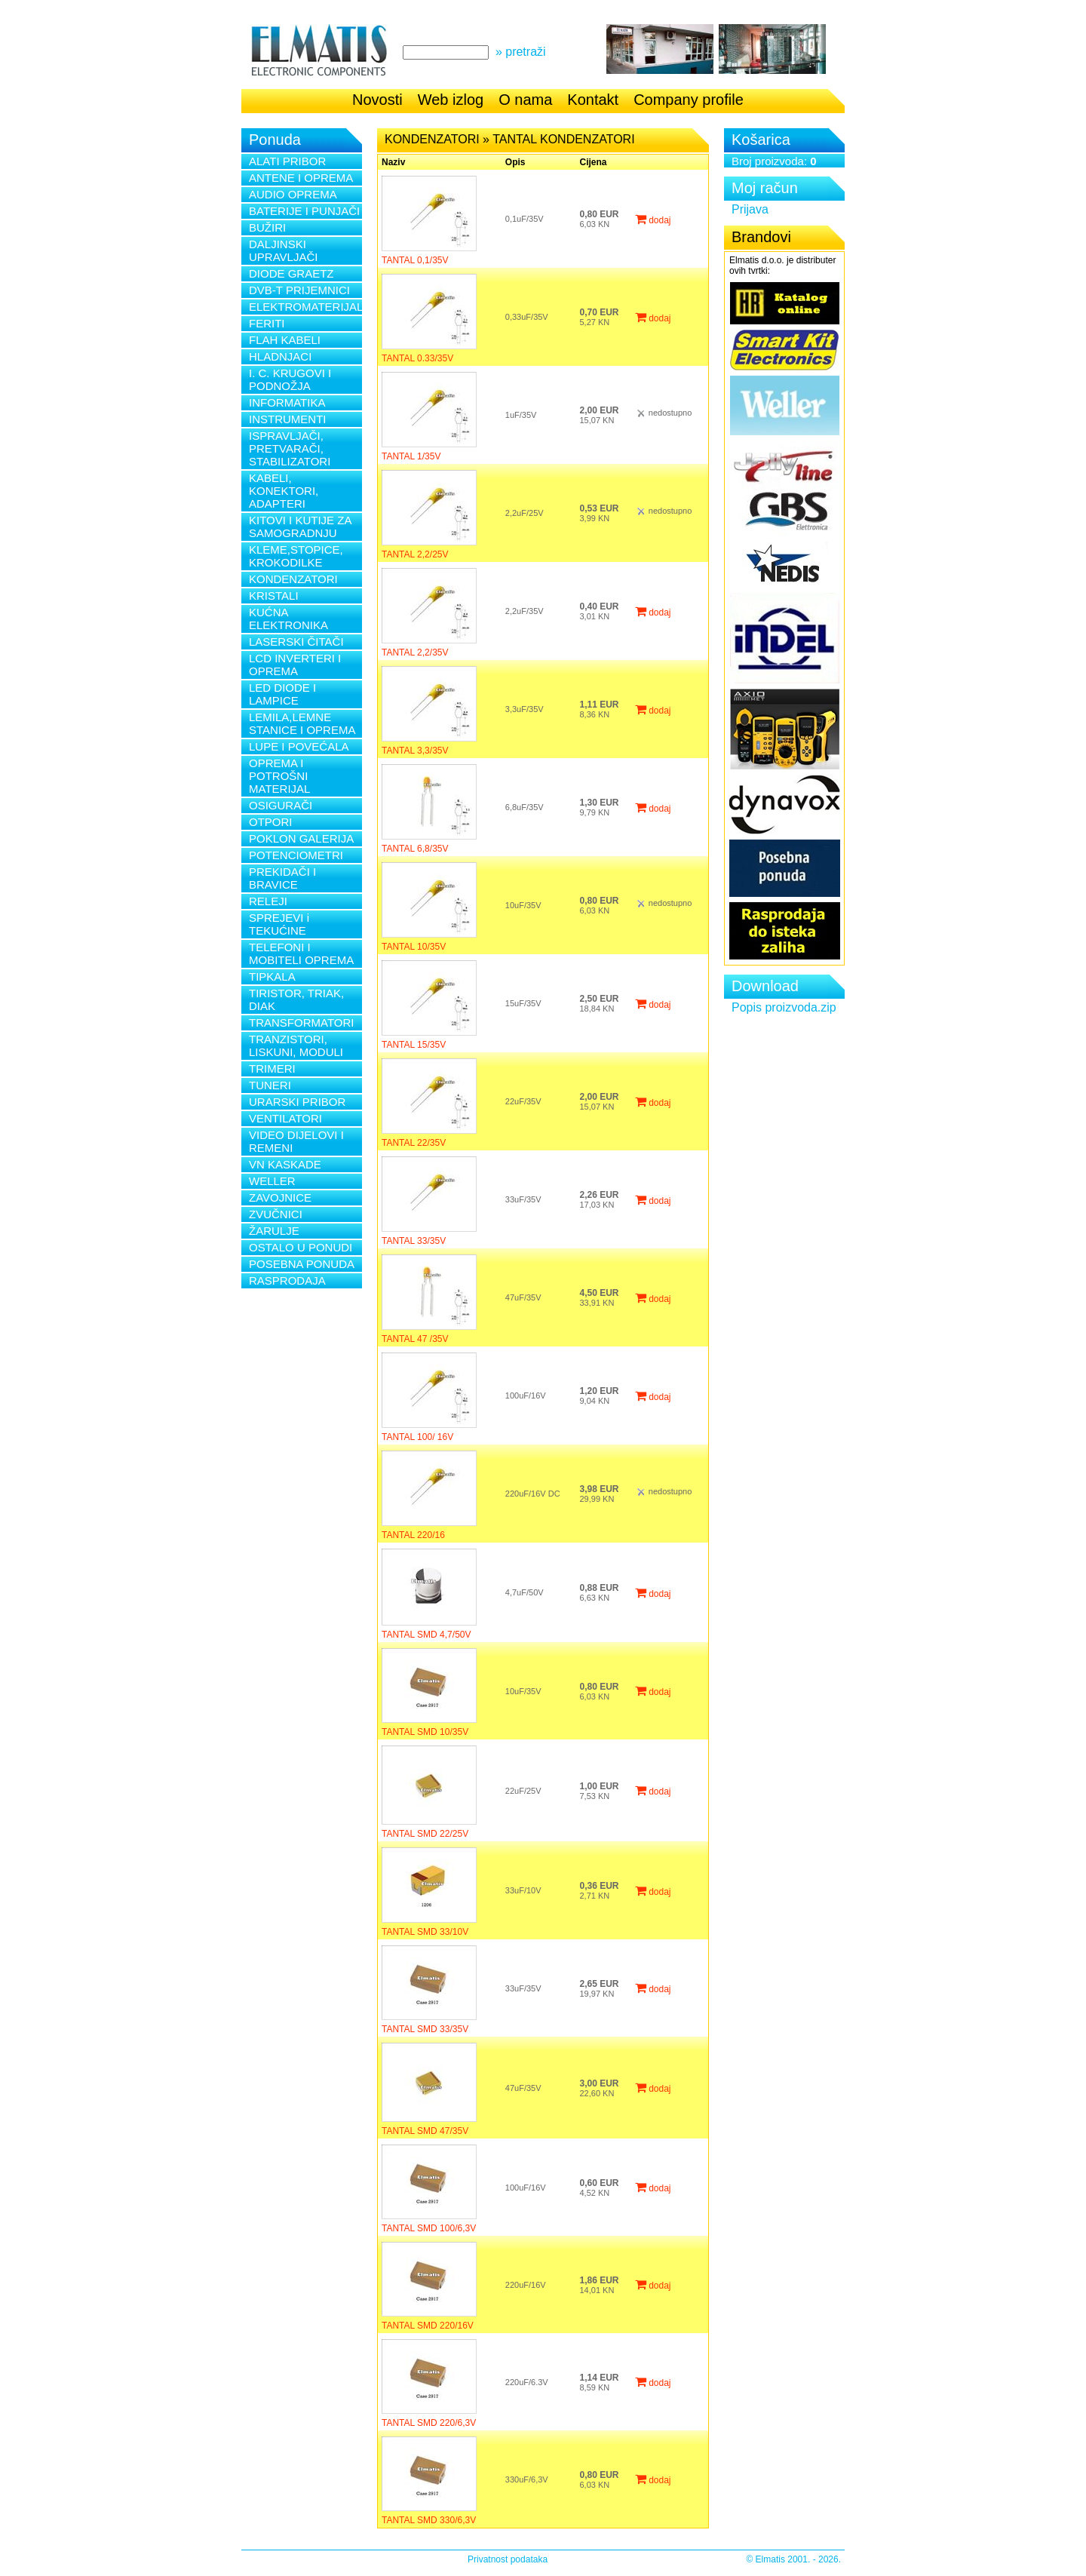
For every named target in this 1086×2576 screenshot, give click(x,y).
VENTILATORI (285, 1118)
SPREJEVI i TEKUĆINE (279, 924)
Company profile (689, 99)
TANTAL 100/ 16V (417, 1437)
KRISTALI (274, 595)
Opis (515, 162)
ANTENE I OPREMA (301, 177)
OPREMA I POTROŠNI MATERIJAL (279, 776)
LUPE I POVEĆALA (299, 746)
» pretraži (520, 51)
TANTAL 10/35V (414, 946)
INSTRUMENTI (288, 419)
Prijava (750, 209)
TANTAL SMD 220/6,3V (429, 2423)
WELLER (272, 1180)
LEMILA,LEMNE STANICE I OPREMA (302, 723)
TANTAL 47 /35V (415, 1339)
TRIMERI (272, 1068)
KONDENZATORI (293, 579)
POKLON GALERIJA (301, 838)
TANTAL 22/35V (414, 1143)
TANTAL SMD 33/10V (425, 1932)
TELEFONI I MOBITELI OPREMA (301, 953)
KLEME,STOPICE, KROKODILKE (296, 556)
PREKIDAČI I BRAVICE (282, 878)
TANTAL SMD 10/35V (425, 1732)
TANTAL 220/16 (413, 1535)
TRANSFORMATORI (301, 1022)
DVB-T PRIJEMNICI (299, 290)
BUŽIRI (267, 227)
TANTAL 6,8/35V (415, 848)
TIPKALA (272, 976)
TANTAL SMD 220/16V (428, 2325)
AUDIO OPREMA (293, 194)
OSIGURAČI (280, 805)
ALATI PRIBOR (287, 161)
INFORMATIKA (287, 402)
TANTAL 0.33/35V (417, 358)
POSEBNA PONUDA (301, 1263)
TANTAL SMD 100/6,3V (429, 2228)
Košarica (761, 139)
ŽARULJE (274, 1230)
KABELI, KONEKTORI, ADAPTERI (283, 490)
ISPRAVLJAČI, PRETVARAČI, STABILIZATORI (289, 448)
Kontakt (592, 99)
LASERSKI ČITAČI (296, 641)
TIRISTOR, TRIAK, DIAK (296, 999)
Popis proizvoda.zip (784, 1007)
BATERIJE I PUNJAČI (304, 210)
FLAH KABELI (285, 339)
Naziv (393, 162)
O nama (525, 99)
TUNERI (270, 1085)
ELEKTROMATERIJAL (305, 306)
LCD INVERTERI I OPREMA (295, 664)
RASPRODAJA (287, 1280)
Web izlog (450, 99)
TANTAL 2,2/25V (415, 554)
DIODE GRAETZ (291, 273)
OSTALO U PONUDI (300, 1247)
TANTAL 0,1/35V (415, 260)
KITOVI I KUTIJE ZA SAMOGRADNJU (300, 526)
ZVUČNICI (275, 1214)
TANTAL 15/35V (414, 1044)
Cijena (593, 162)
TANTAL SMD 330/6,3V (429, 2520)
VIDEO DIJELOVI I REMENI (296, 1141)
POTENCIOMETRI (296, 855)
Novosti (377, 99)
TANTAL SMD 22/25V (425, 1833)
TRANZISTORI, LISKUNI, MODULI (296, 1045)
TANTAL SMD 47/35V (425, 2131)
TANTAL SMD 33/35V (425, 2029)
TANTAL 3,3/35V (415, 750)
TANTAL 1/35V (411, 456)
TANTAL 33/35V (414, 1241)
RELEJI (268, 901)
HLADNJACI (280, 356)
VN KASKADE (285, 1164)
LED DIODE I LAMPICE (282, 694)
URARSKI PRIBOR (297, 1101)
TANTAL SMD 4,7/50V (426, 1634)
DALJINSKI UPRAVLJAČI (283, 250)
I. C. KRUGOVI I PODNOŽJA (290, 379)
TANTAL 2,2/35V (415, 652)
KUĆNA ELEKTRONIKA (288, 618)
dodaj (653, 220)
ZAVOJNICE (280, 1197)
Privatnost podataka (508, 2559)
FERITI (267, 323)
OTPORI (271, 821)
